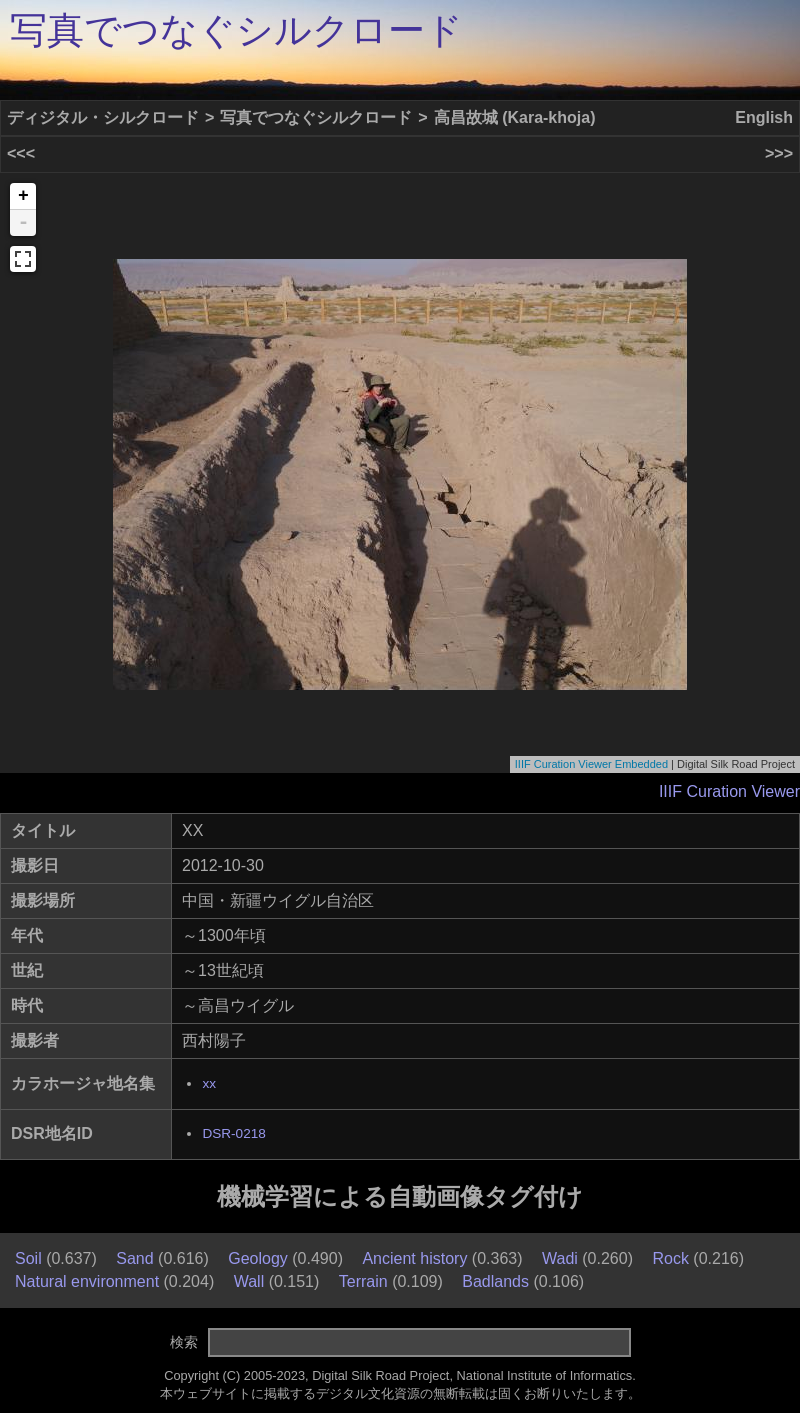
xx (209, 1083)
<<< (21, 153)
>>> (779, 153)
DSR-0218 (233, 1133)
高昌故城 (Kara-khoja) (515, 117)
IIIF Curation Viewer (729, 791)
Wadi (560, 1258)
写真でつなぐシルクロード (236, 30)
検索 (184, 1342)
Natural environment (87, 1281)
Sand (134, 1258)
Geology (258, 1258)
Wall (249, 1281)
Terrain (363, 1281)
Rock (670, 1258)
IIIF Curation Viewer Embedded (591, 764)
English (764, 117)
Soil (28, 1258)
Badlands (495, 1281)
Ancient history (414, 1258)
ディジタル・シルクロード (103, 117)
